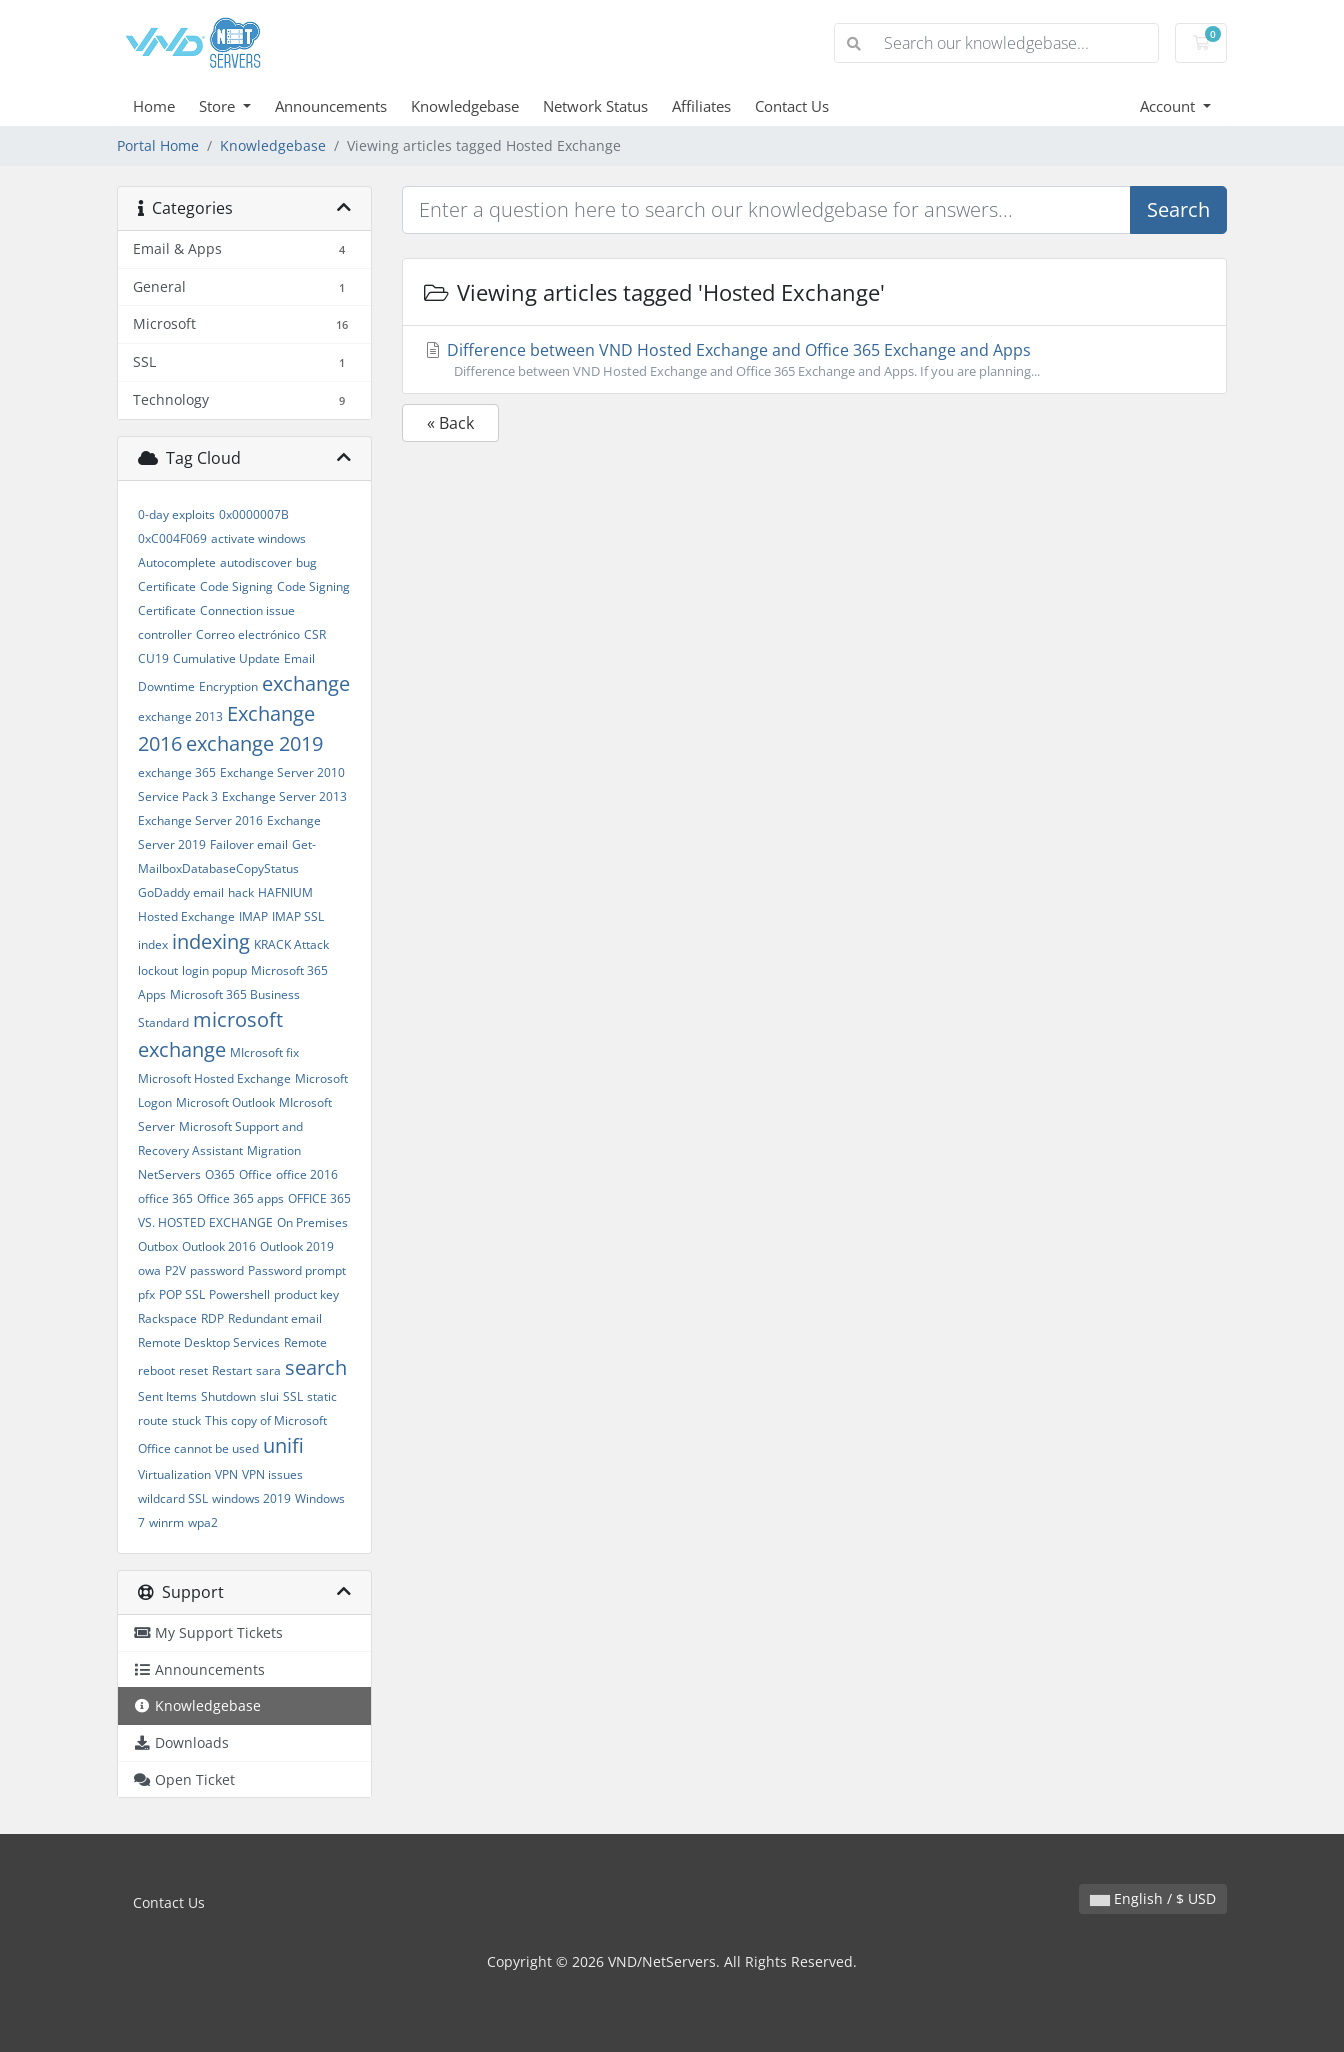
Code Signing (236, 586)
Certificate (167, 586)
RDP (212, 1318)
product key (306, 1294)
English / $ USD (1153, 1898)
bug (306, 562)
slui (269, 1396)
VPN (226, 1474)
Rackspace (167, 1318)
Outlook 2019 (297, 1246)
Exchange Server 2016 (200, 820)
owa (149, 1270)
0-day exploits (176, 514)
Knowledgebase (465, 106)
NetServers (169, 1174)
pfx (146, 1294)
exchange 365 (177, 772)
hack (241, 892)
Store (219, 106)
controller (165, 634)
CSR (315, 634)
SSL (293, 1396)
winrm (166, 1522)
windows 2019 (251, 1498)
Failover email (249, 844)
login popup (214, 970)
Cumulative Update (226, 658)
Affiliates (701, 106)
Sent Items (167, 1396)
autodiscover (256, 562)
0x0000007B (254, 514)
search (316, 1367)
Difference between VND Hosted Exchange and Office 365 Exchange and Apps (814, 360)
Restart (232, 1370)
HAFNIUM (285, 892)
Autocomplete (177, 562)
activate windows (258, 538)
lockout (158, 970)
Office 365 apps (240, 1198)
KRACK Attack (291, 944)
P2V (175, 1270)
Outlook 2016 (219, 1246)
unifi (283, 1445)
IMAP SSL (298, 916)
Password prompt (297, 1270)
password (217, 1270)
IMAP (253, 916)
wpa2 (203, 1522)
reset (193, 1370)
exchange (306, 683)
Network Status (595, 106)
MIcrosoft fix (264, 1052)
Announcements (331, 106)
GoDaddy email (181, 892)
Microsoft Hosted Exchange (214, 1078)
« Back (450, 423)
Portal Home (158, 145)
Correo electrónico (248, 634)
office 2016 (307, 1174)
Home (154, 106)
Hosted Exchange (186, 916)
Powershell (239, 1294)
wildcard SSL (173, 1498)
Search (1178, 209)
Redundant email (275, 1318)
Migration (274, 1150)
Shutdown (228, 1396)
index (153, 944)
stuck (186, 1420)
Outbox (158, 1246)
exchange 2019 (254, 743)
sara (268, 1370)
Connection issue (247, 610)
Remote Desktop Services (209, 1342)
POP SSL (182, 1294)
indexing (211, 941)
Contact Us (792, 106)
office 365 (165, 1198)
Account (1169, 106)
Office (255, 1174)
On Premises (312, 1222)
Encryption (228, 686)
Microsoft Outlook (225, 1102)
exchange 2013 (180, 716)
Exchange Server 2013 (284, 796)
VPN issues (272, 1474)
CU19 (153, 658)
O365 (220, 1174)
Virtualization (174, 1474)
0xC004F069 (172, 538)
